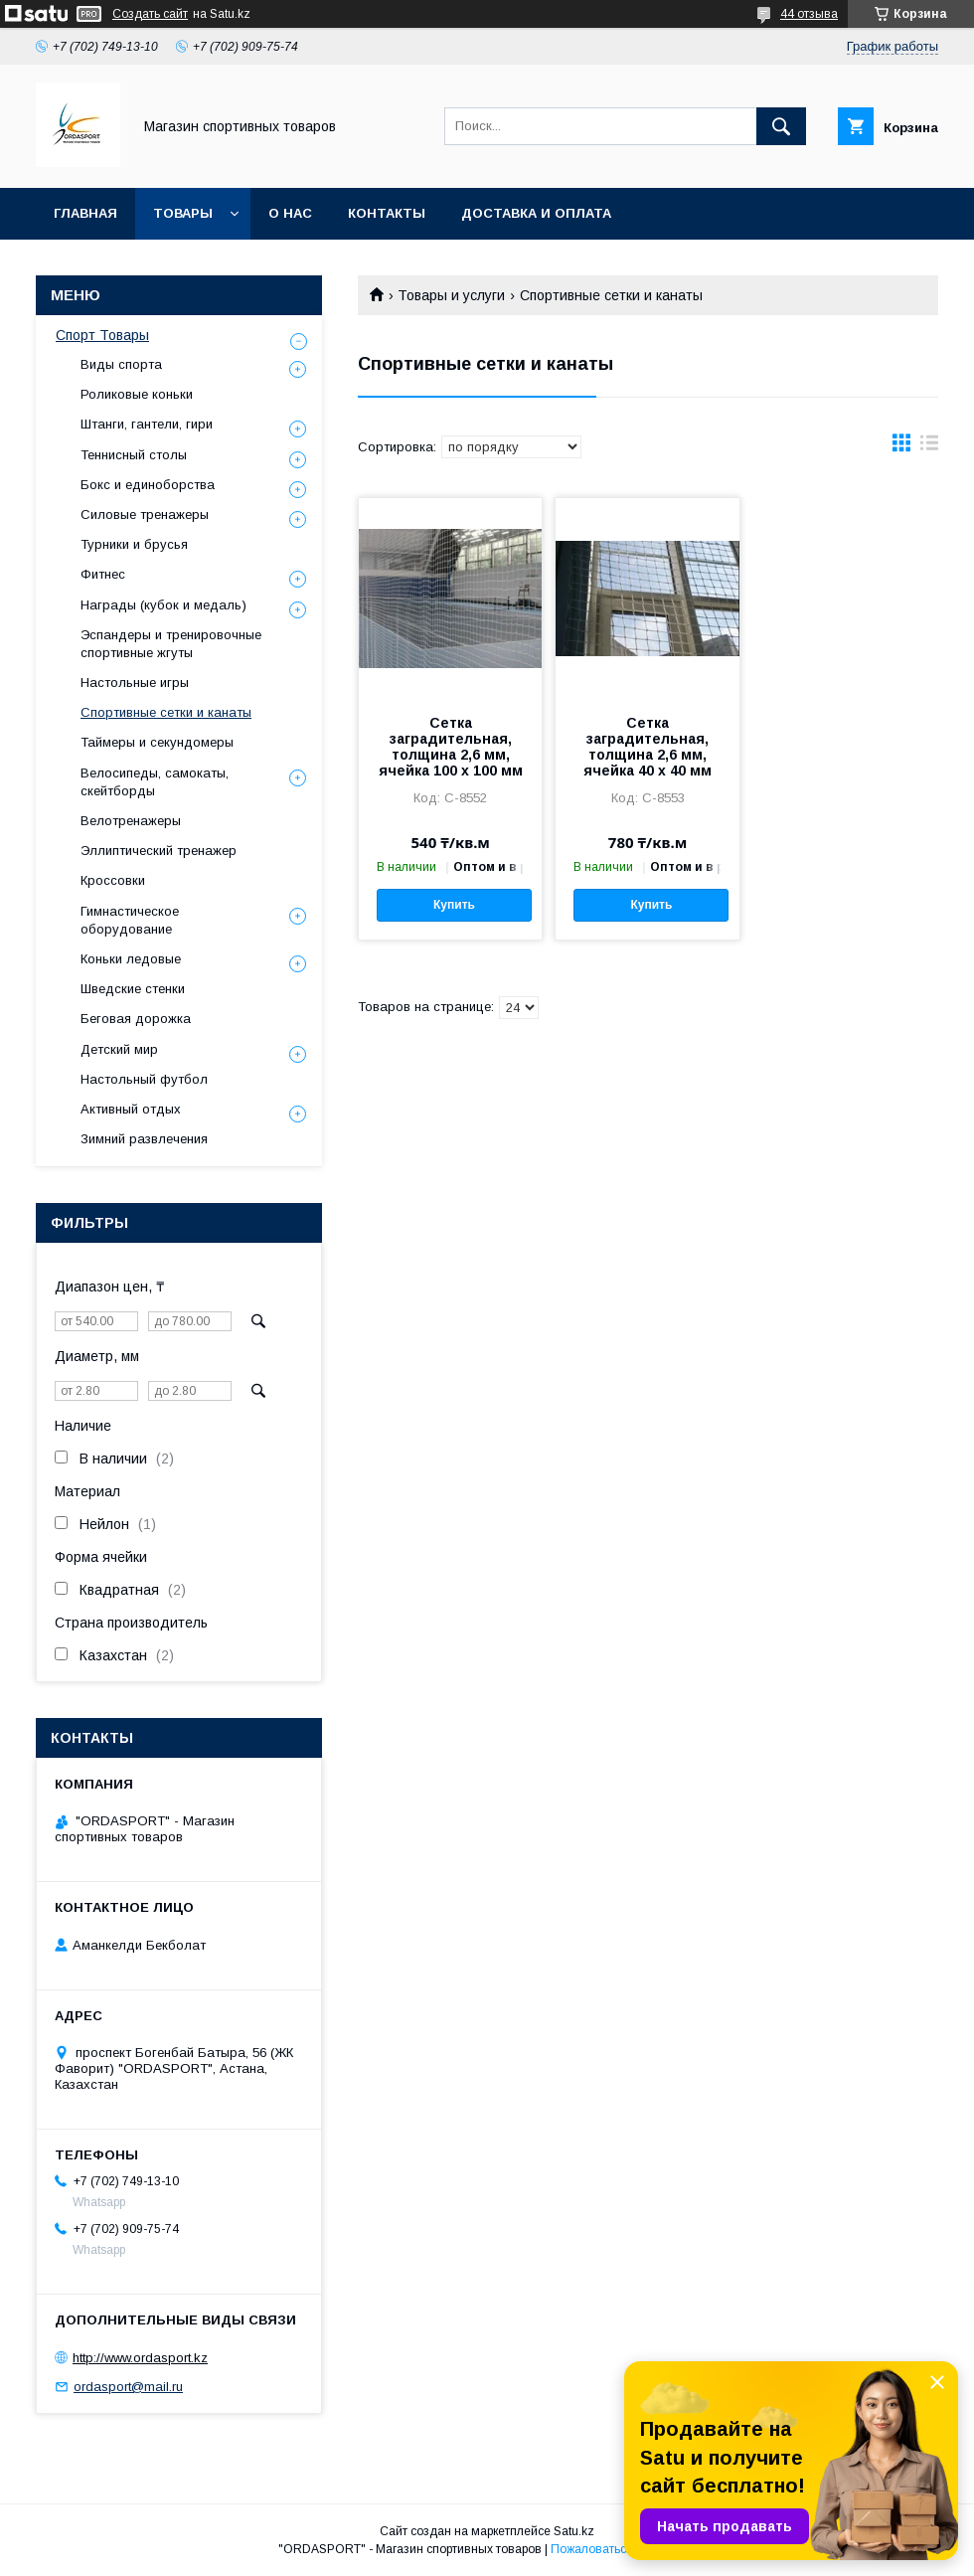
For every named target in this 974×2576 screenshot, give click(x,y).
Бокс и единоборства (148, 484)
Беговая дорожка (136, 1018)
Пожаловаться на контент (623, 2549)
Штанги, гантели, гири (147, 424)
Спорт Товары (102, 335)
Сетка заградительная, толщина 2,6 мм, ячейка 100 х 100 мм (451, 746)
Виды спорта (121, 364)
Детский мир (119, 1049)
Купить (454, 905)
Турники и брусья (134, 544)
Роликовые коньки (137, 394)
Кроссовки (113, 880)
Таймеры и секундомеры (157, 742)
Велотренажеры (131, 820)
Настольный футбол (144, 1079)
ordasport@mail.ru (128, 2386)
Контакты (386, 213)
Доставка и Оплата (536, 213)
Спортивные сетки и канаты (166, 712)
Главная (85, 213)
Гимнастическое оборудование (130, 920)
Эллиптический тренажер (159, 850)
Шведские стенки (133, 988)
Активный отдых (131, 1109)
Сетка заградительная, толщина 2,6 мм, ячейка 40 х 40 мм (647, 746)
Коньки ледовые (131, 958)
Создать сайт (150, 14)
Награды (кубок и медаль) (163, 605)
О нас (290, 213)
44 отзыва (809, 14)
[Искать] (781, 126)
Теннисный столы (134, 454)
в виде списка (929, 447)
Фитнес (103, 574)
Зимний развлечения (144, 1138)
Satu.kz (574, 2531)
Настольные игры (135, 682)
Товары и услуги (451, 295)
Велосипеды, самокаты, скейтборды (155, 782)
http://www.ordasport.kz (140, 2357)
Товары (183, 213)
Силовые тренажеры (145, 514)
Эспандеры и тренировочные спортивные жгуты (171, 643)
